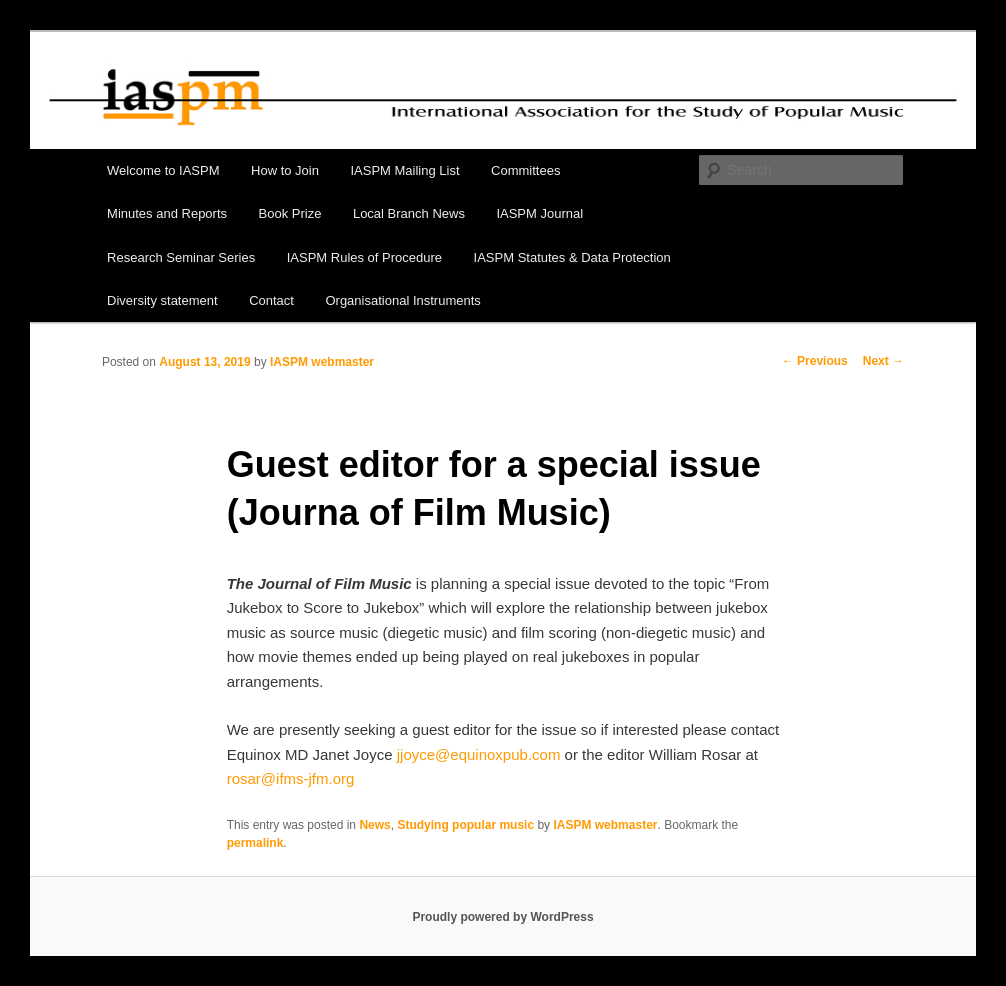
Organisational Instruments (402, 300)
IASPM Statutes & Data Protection (572, 257)
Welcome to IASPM (163, 170)
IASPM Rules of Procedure (364, 257)
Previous (815, 361)
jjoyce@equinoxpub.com (479, 754)
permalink (255, 843)
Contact (271, 300)
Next (883, 361)
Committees (525, 170)
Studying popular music (465, 825)
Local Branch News (409, 213)
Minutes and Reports (167, 213)
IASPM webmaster (322, 362)
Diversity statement (162, 300)
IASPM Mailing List (404, 170)
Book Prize (290, 213)
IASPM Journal (539, 213)
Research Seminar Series (181, 257)
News (374, 825)
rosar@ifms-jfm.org (291, 778)
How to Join (285, 170)
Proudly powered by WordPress (502, 917)
